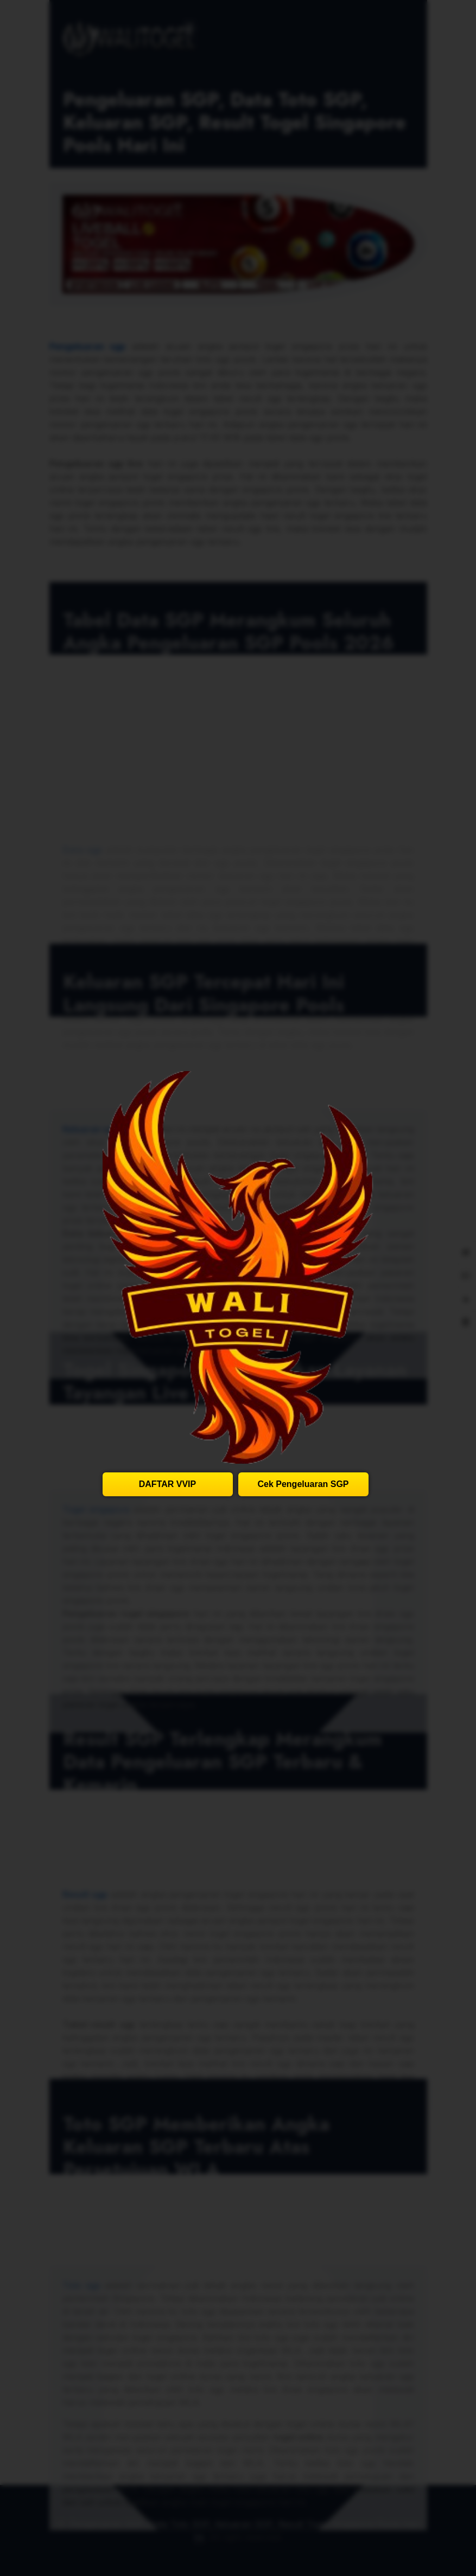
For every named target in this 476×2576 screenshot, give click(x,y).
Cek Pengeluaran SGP (302, 1484)
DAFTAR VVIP (167, 1484)
